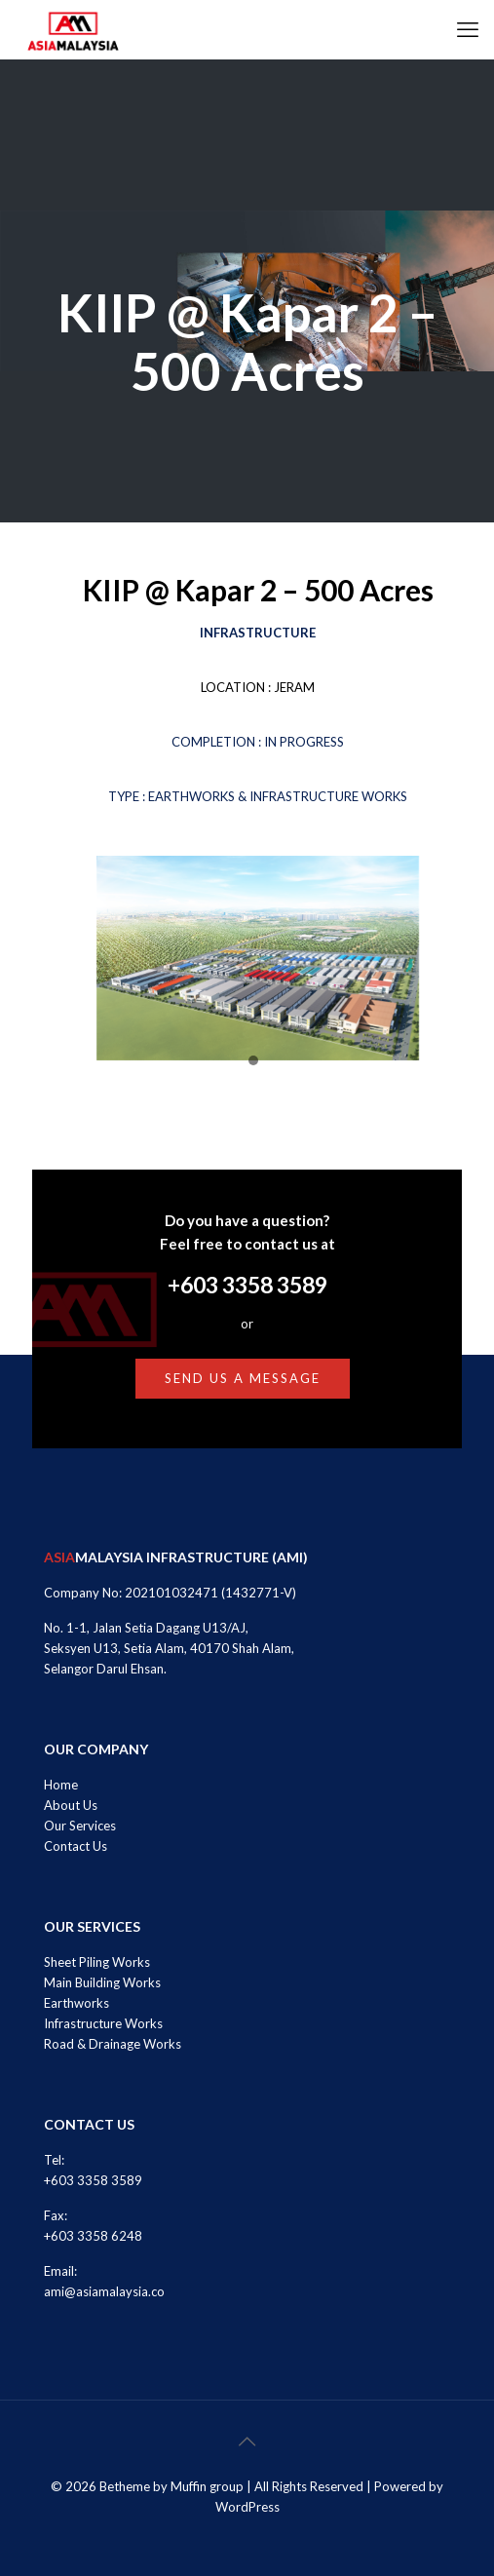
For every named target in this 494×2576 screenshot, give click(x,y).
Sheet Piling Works (97, 1962)
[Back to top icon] (247, 2440)
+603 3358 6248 (93, 2236)
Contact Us (75, 1846)
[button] (253, 1061)
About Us (70, 1805)
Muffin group (207, 2486)
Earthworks (76, 2003)
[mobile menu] (467, 29)
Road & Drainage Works (112, 2044)
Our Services (80, 1825)
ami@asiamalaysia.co (104, 2291)
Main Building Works (102, 1982)
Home (61, 1784)
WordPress (247, 2507)
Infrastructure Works (103, 2023)
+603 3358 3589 (247, 1284)
